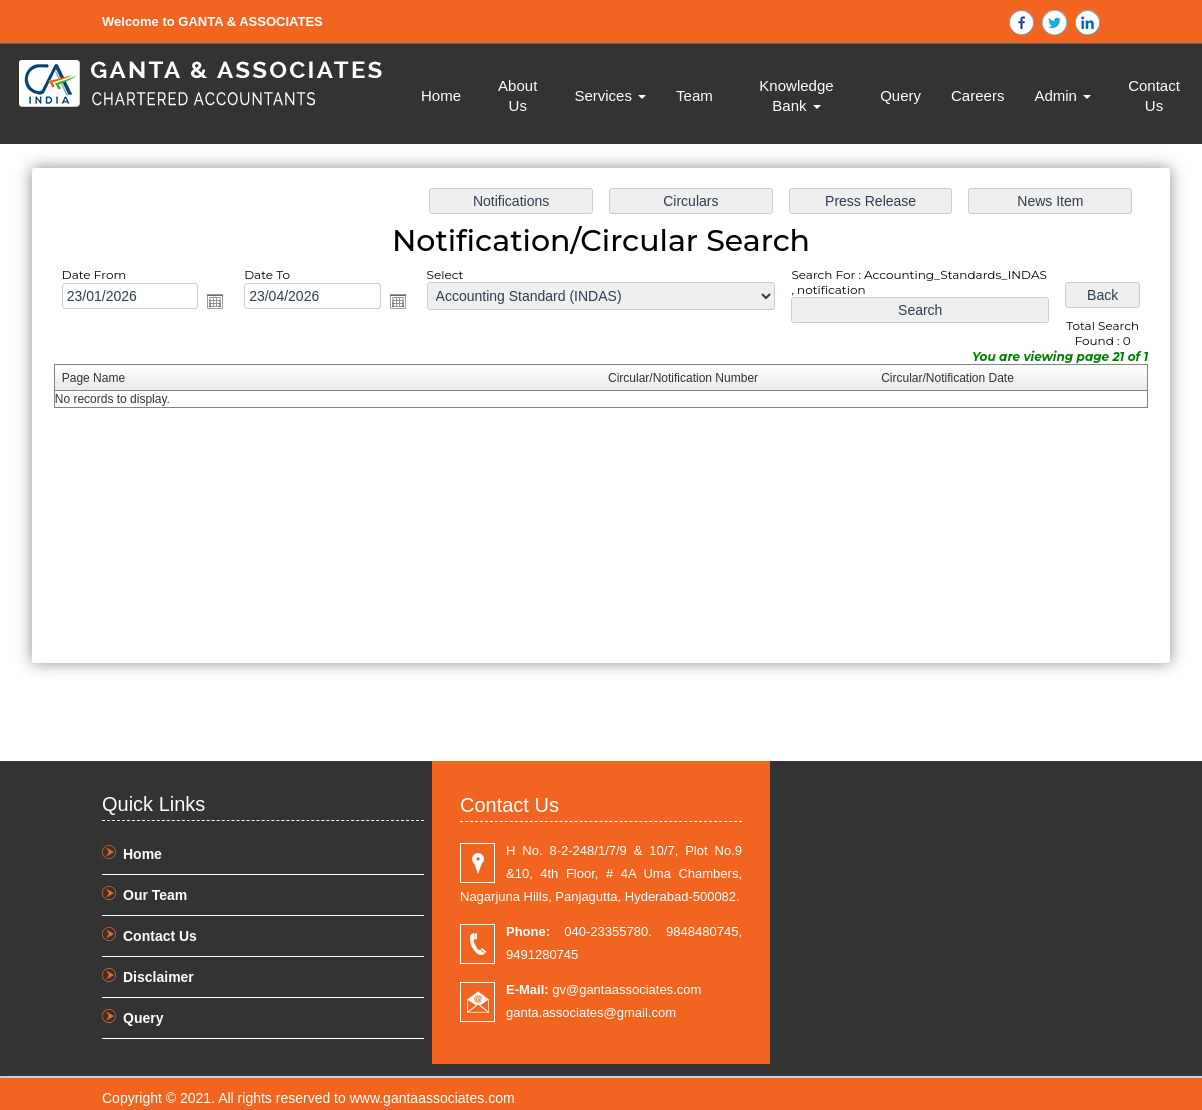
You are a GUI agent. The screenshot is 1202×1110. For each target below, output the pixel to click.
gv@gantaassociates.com (603, 989)
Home (441, 95)
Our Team (155, 895)
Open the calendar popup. (215, 301)
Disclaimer (158, 977)
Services (610, 95)
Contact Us (1154, 95)
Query (900, 95)
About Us (517, 95)
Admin (1062, 95)
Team (694, 95)
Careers (977, 95)
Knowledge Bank (796, 95)
